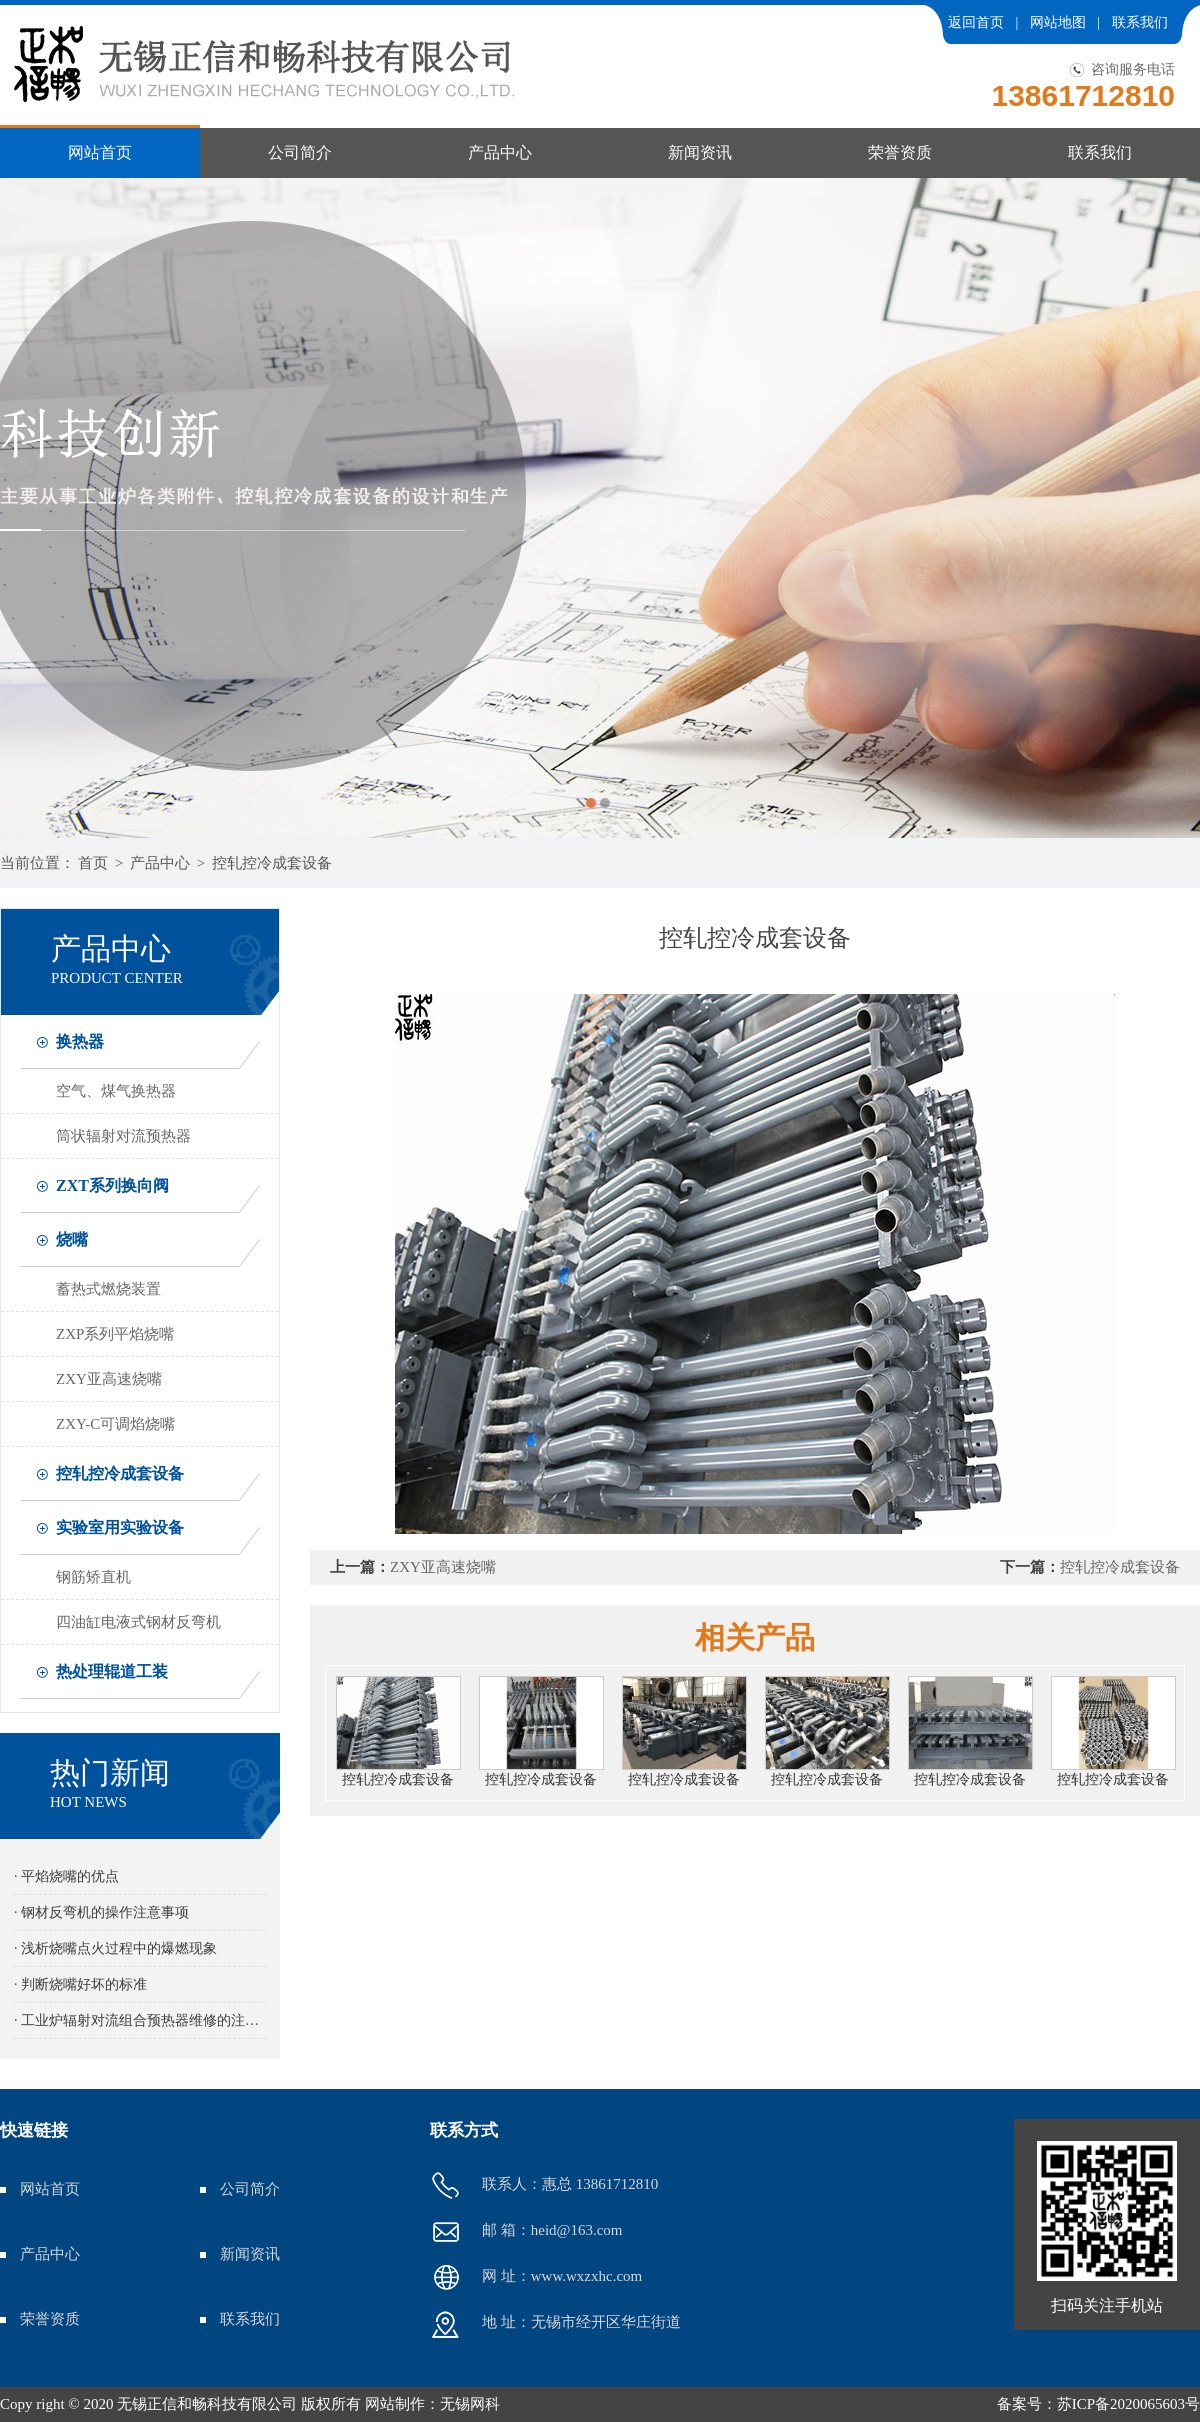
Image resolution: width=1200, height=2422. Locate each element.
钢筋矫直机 (93, 1577)
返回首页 (976, 22)
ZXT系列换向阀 (112, 1185)
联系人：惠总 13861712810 (544, 2185)
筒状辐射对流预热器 (123, 1136)
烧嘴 (72, 1239)
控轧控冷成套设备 (272, 863)
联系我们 (1140, 22)
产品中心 (500, 152)
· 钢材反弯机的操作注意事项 (101, 1912)
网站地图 (1058, 22)
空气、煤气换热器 (116, 1091)
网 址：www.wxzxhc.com (536, 2277)
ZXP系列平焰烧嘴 (115, 1334)
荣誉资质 (900, 152)
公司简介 (300, 152)
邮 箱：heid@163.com (526, 2231)
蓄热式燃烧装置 (108, 1289)
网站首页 (100, 152)
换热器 (80, 1041)
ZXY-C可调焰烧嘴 (115, 1424)
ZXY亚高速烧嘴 (109, 1379)
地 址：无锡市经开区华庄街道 (555, 2324)
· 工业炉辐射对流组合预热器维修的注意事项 (140, 2020)
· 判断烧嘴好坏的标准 (80, 1984)
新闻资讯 (700, 152)
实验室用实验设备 (120, 1527)
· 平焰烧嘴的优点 (66, 1876)
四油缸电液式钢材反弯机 (138, 1622)
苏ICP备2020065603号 (1128, 2404)
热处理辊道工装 (112, 1671)
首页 (93, 863)
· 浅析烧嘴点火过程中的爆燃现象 (115, 1948)
